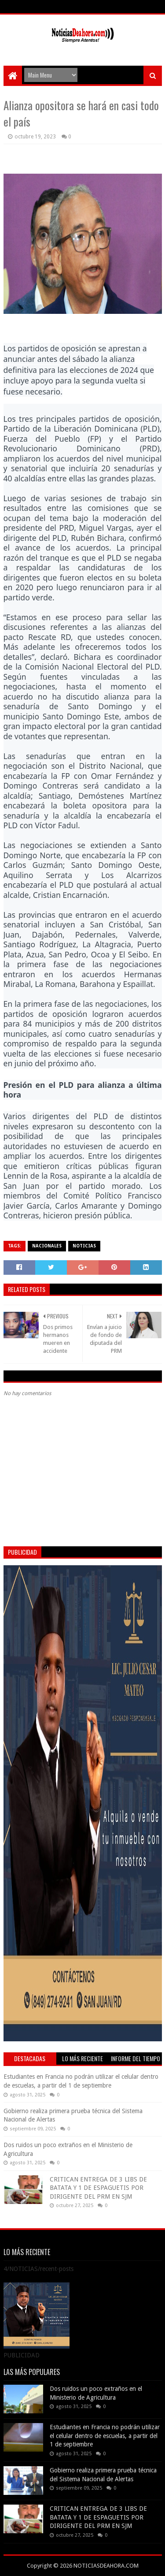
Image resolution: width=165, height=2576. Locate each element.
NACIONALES (47, 1245)
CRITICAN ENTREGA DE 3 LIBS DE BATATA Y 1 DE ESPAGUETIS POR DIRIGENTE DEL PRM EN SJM (98, 2188)
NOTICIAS (84, 1245)
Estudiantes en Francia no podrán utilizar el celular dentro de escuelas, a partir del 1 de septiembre (105, 2435)
